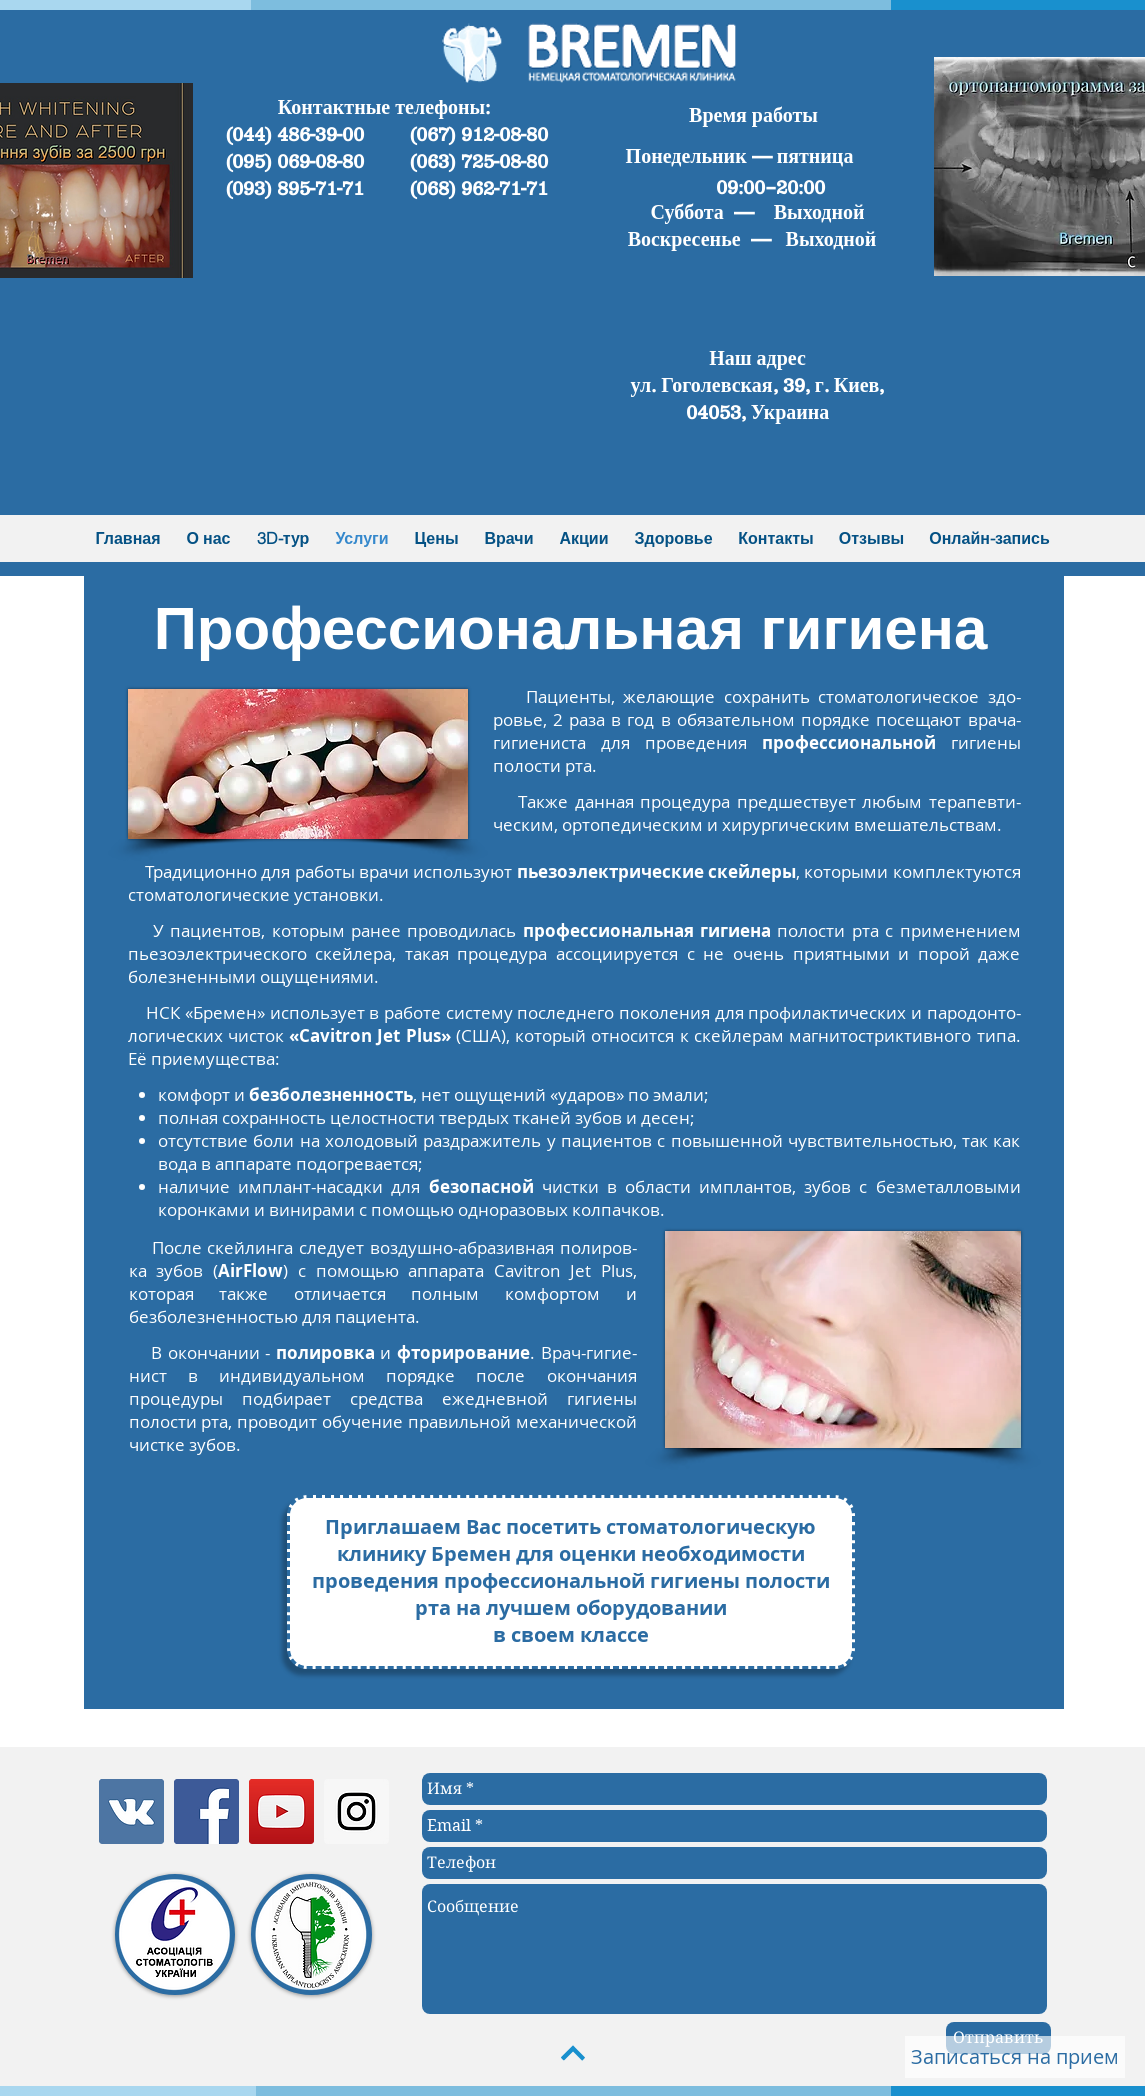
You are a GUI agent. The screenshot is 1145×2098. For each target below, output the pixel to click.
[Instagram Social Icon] (356, 1811)
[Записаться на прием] (1015, 2057)
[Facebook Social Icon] (206, 1811)
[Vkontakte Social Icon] (131, 1811)
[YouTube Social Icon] (281, 1811)
